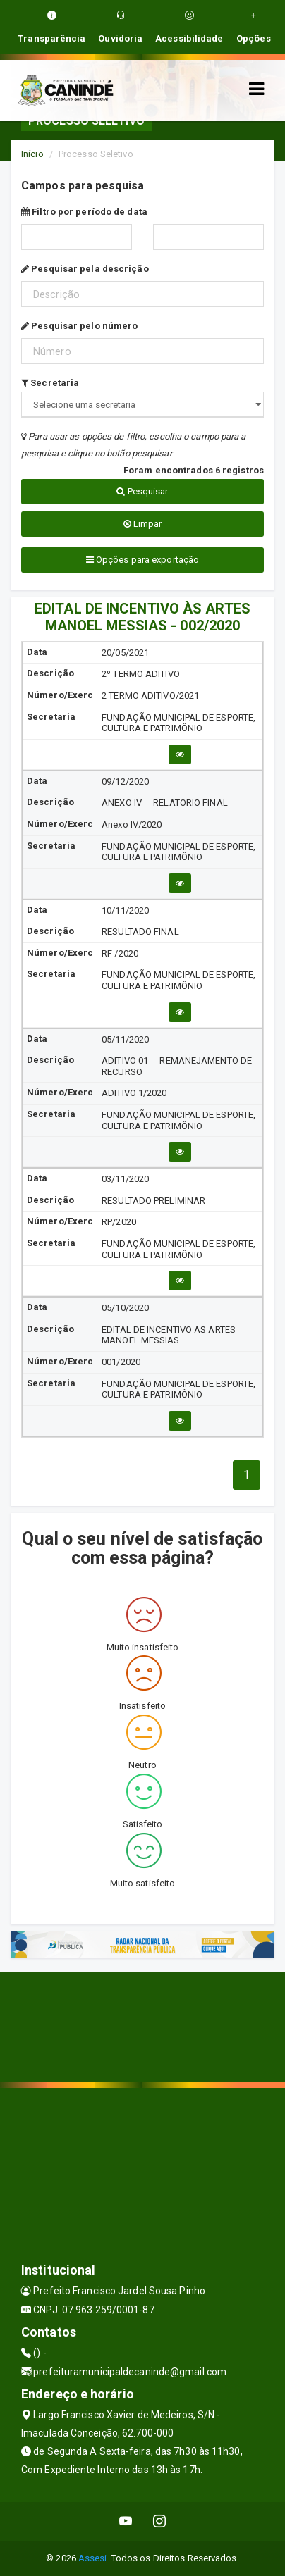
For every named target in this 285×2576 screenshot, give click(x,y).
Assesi (92, 2558)
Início (32, 154)
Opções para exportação (142, 559)
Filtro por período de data (84, 211)
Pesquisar (142, 491)
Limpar (142, 523)
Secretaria (50, 383)
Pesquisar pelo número (79, 326)
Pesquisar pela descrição (85, 268)
